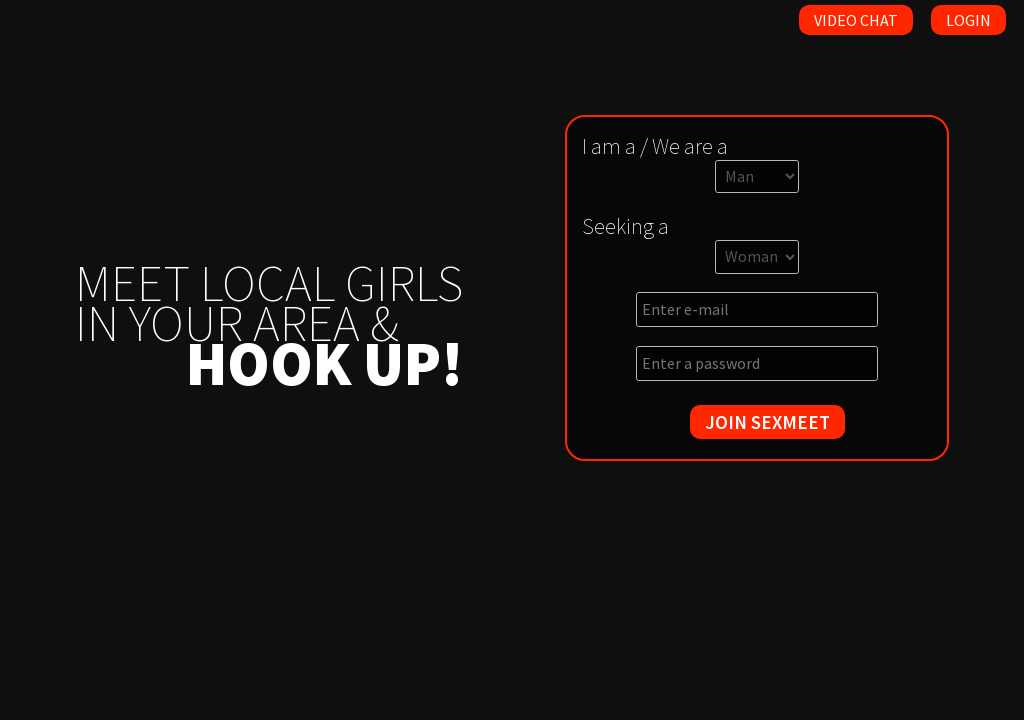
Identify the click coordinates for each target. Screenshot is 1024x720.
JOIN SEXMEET (767, 422)
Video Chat (856, 20)
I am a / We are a (655, 146)
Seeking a (625, 226)
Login (968, 20)
